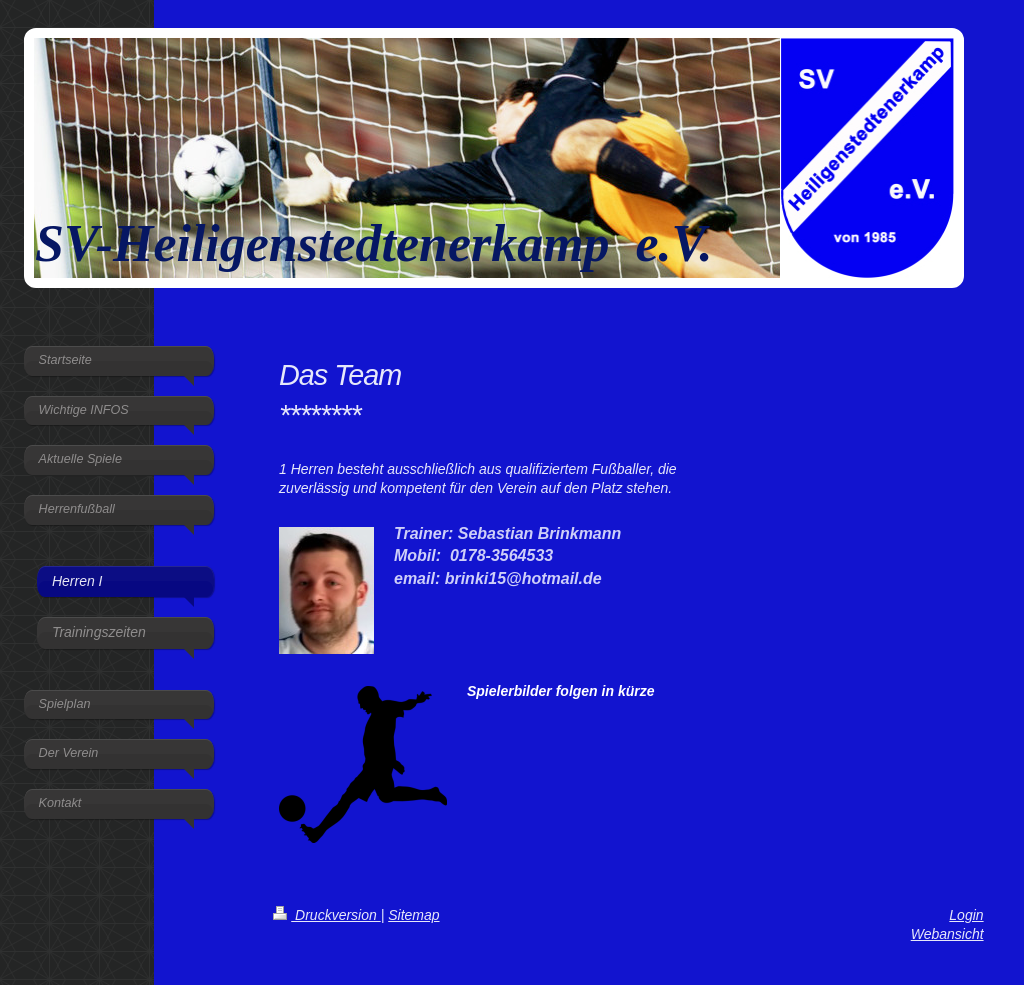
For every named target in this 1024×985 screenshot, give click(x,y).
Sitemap (413, 915)
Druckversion (326, 915)
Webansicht (947, 934)
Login (966, 915)
